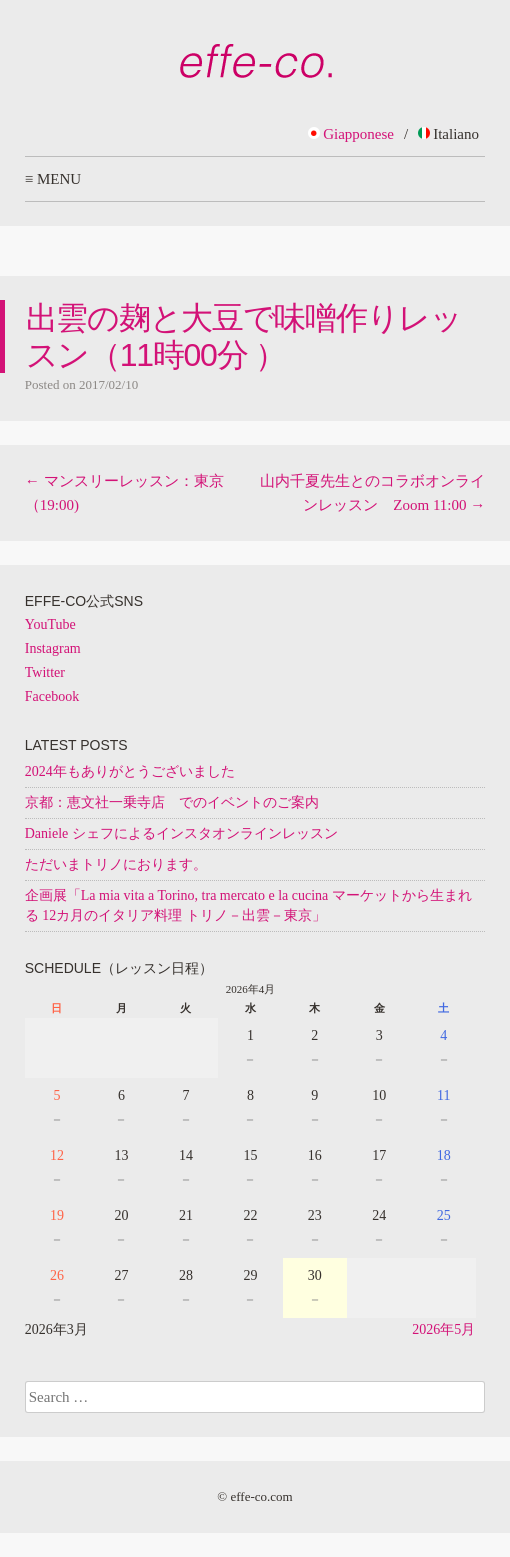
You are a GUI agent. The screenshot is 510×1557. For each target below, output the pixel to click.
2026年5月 (443, 1329)
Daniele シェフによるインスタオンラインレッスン (181, 833)
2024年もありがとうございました (130, 771)
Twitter (45, 672)
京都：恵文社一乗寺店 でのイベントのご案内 (172, 802)
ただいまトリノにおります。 (116, 864)
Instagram (53, 648)
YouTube (50, 624)
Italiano (448, 134)
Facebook (52, 696)
